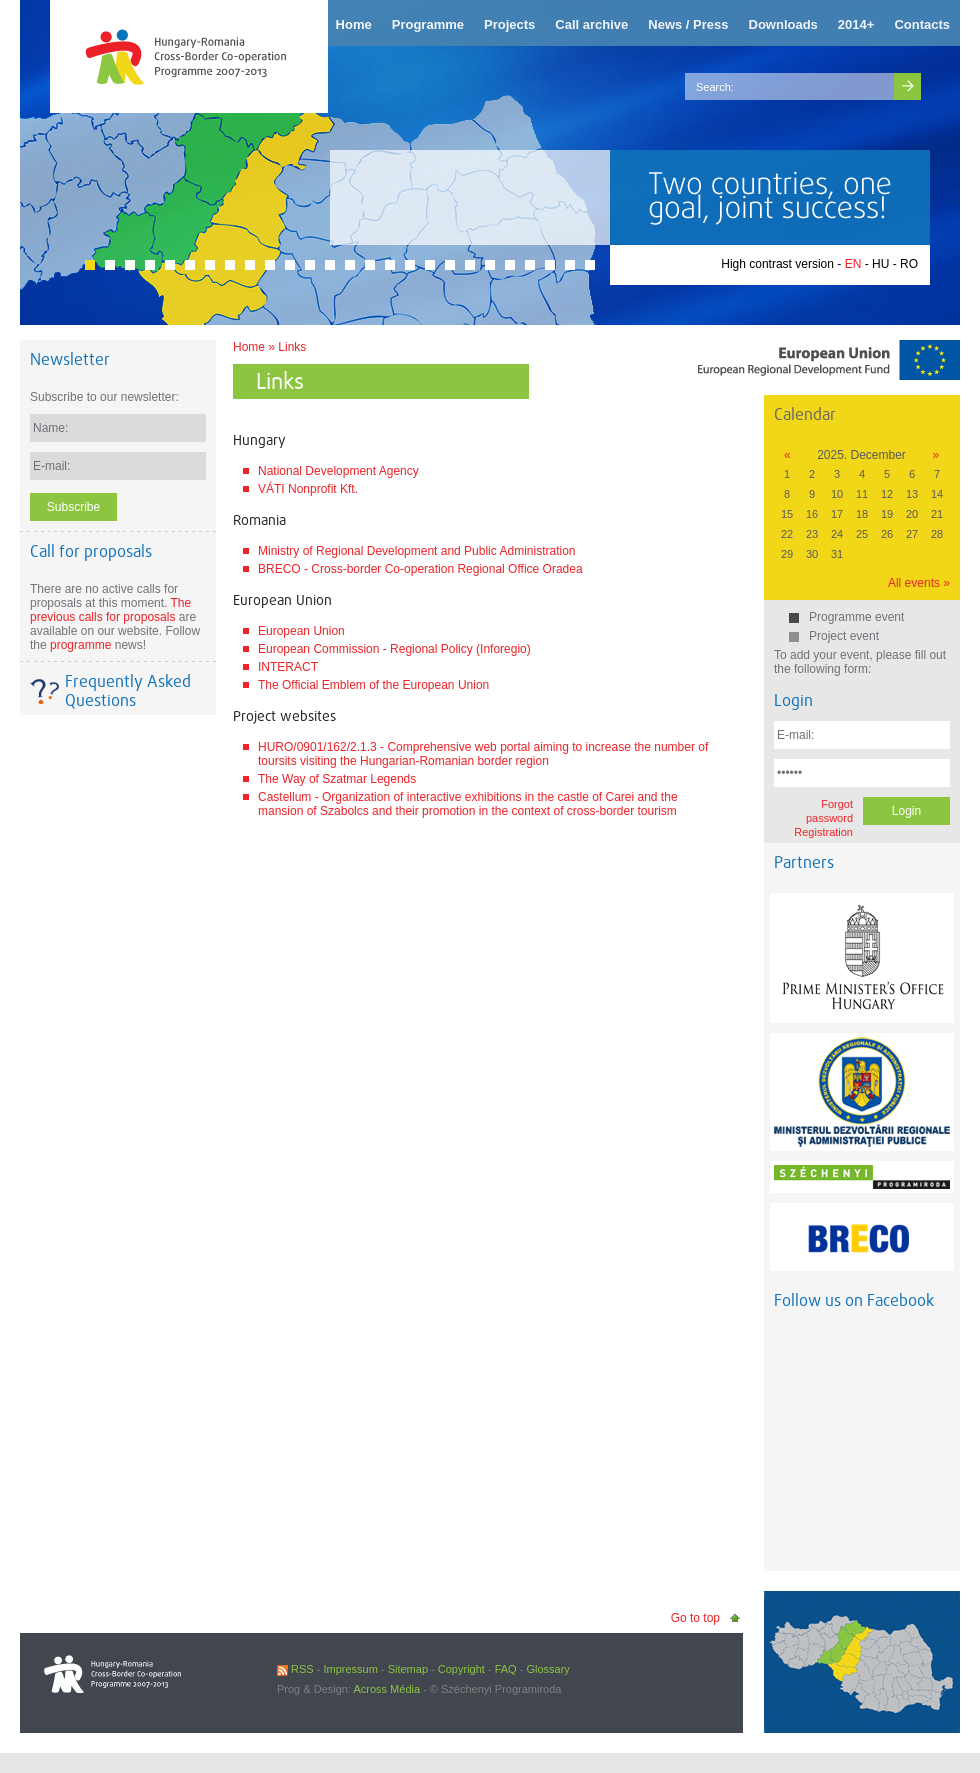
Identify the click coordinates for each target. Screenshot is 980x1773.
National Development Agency (338, 471)
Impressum (350, 1669)
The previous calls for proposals (110, 610)
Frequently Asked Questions (128, 691)
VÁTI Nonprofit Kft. (308, 489)
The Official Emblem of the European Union (373, 685)
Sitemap (408, 1669)
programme (80, 645)
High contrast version (777, 264)
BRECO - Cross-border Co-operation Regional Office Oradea (420, 569)
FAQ (506, 1669)
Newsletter (70, 359)
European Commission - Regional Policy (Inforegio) (394, 649)
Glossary (547, 1669)
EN (853, 264)
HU (880, 264)
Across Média (386, 1689)
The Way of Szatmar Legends (337, 779)
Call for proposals (91, 551)
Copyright (461, 1669)
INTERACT (288, 667)
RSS (295, 1669)
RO (909, 264)
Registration (823, 832)
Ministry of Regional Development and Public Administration (417, 551)
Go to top (695, 1618)
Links (292, 347)
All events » (919, 583)
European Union (301, 631)
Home (249, 347)
